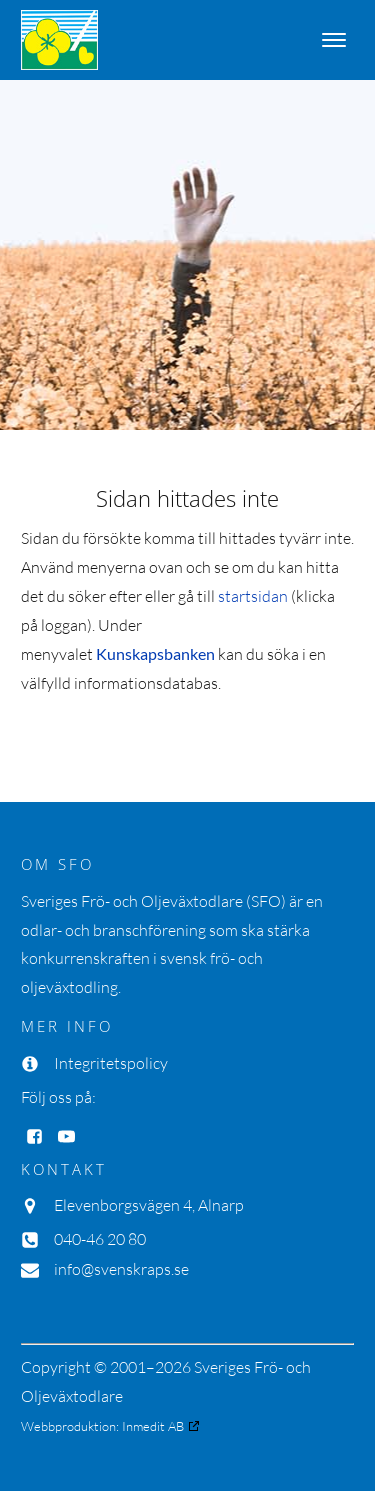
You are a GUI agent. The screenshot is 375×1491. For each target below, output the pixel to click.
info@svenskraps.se (121, 1269)
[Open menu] (334, 40)
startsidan (253, 596)
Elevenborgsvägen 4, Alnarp (149, 1205)
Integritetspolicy (111, 1063)
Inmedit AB (153, 1426)
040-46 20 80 (100, 1239)
